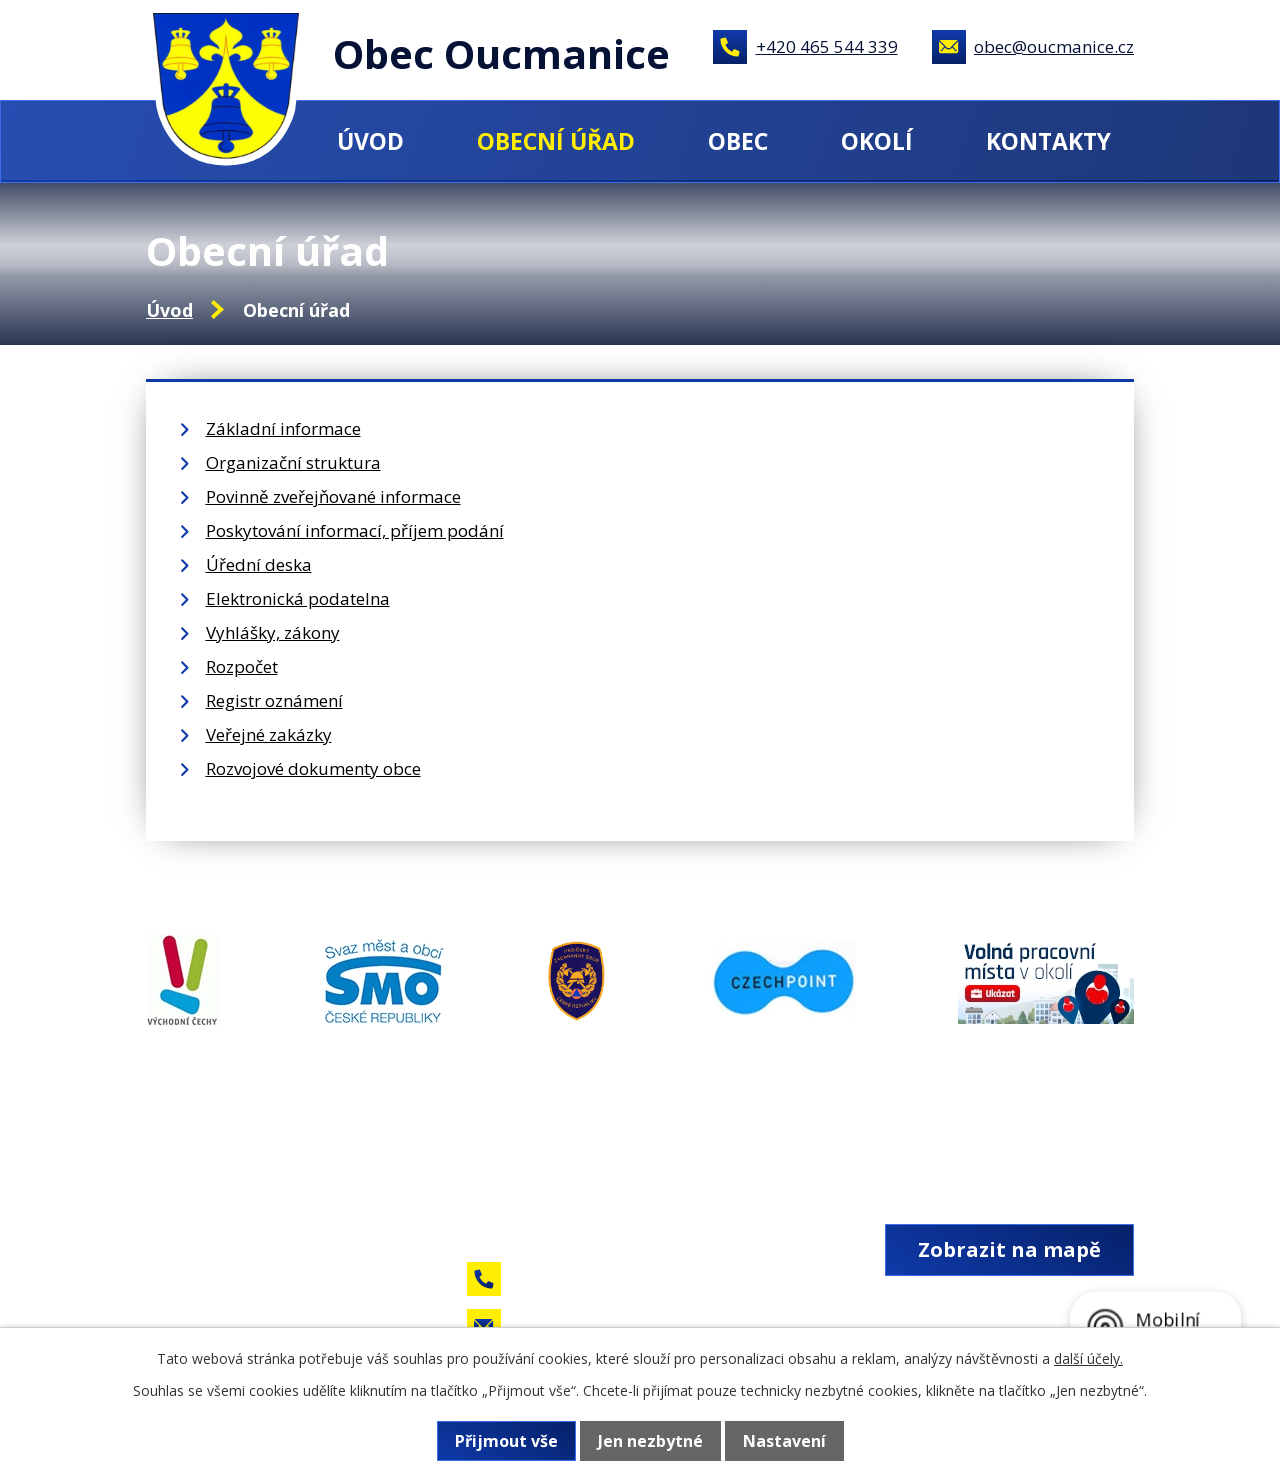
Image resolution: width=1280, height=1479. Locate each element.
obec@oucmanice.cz (1054, 46)
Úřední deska (259, 564)
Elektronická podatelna (298, 598)
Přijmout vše (506, 1441)
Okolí (877, 141)
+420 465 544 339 (827, 46)
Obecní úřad (556, 141)
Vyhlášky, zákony (273, 632)
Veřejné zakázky (269, 734)
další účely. (1088, 1358)
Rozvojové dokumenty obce (313, 768)
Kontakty (1048, 141)
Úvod (370, 141)
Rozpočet (242, 666)
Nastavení (784, 1441)
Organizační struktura (293, 462)
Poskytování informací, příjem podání (355, 530)
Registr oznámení (274, 700)
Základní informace (283, 428)
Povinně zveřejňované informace (333, 496)
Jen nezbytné (650, 1441)
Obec (738, 141)
